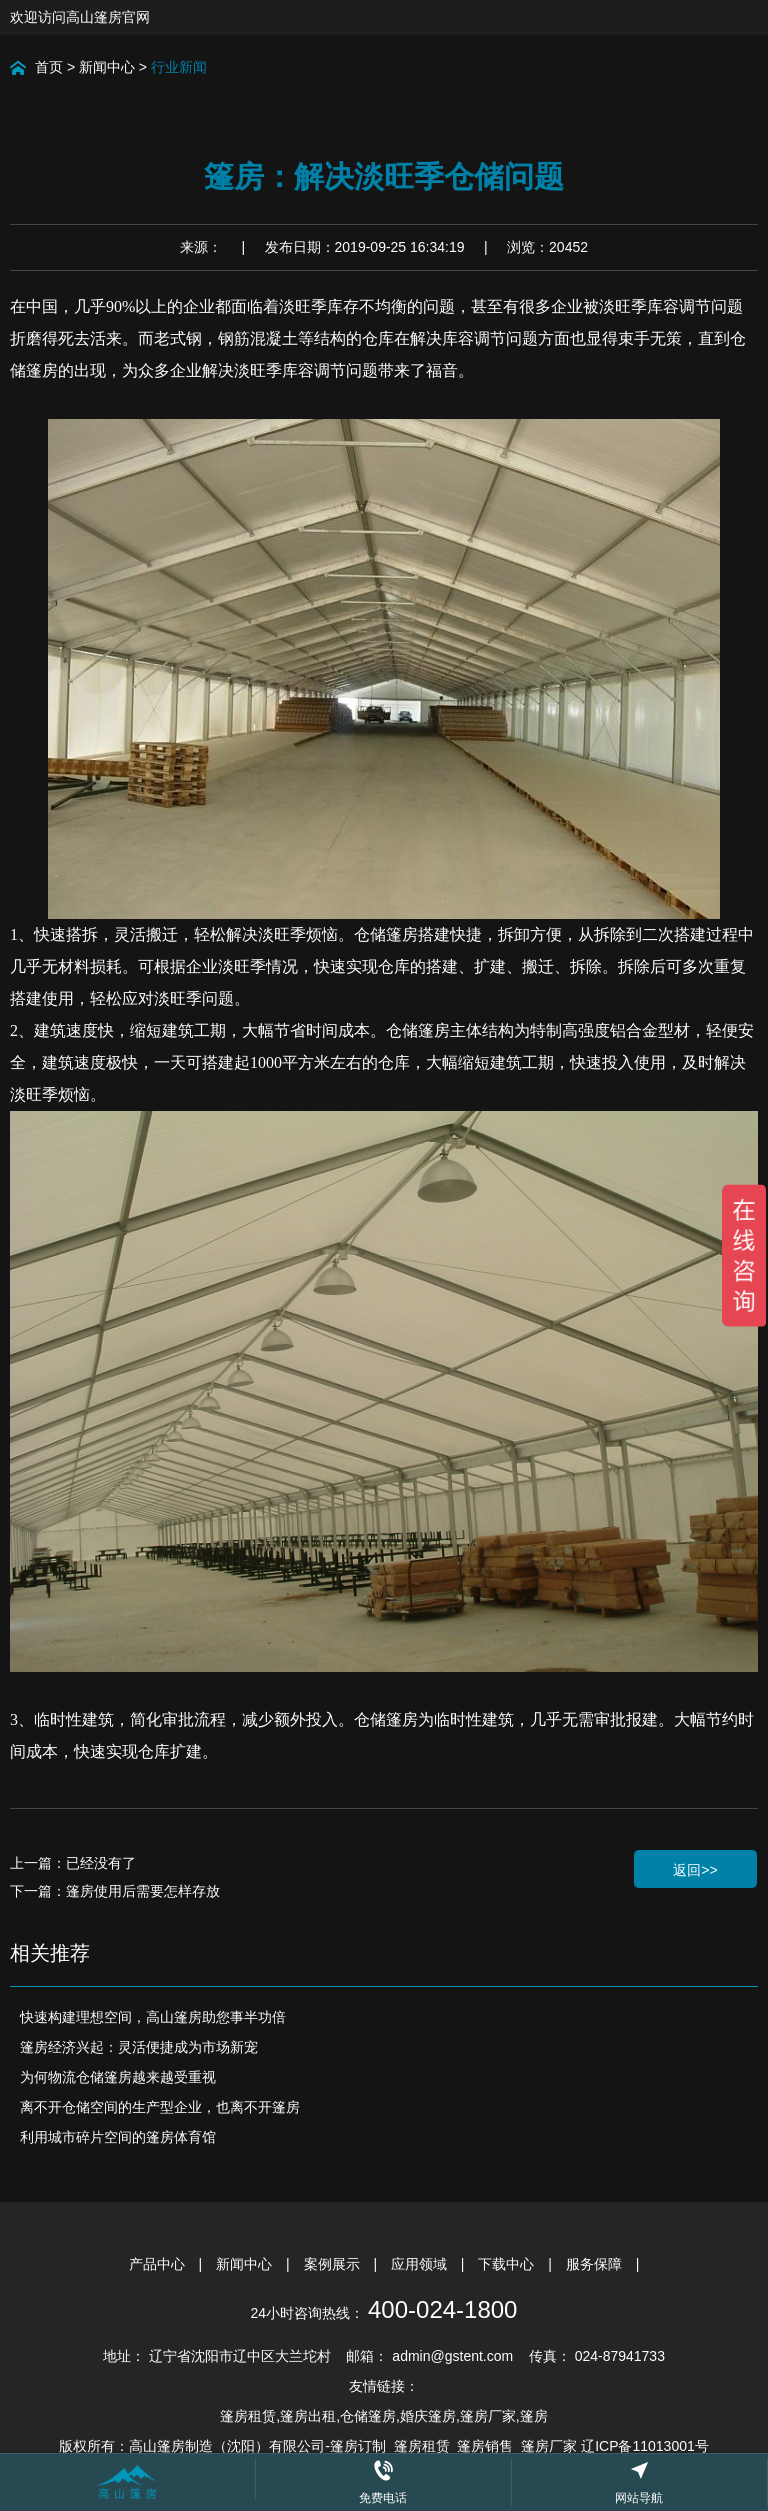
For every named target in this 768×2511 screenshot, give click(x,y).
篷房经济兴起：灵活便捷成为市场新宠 (139, 2047)
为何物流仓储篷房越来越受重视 (118, 2077)
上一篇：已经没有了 (73, 1863)
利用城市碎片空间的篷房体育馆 (118, 2137)
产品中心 (159, 2264)
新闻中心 (107, 67)
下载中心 (508, 2264)
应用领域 (421, 2264)
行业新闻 (179, 67)
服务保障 (596, 2264)
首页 (49, 67)
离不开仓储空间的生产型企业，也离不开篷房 (160, 2107)
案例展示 (334, 2264)
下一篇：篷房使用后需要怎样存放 (115, 1891)
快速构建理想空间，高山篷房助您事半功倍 (153, 2017)
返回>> (695, 1870)
